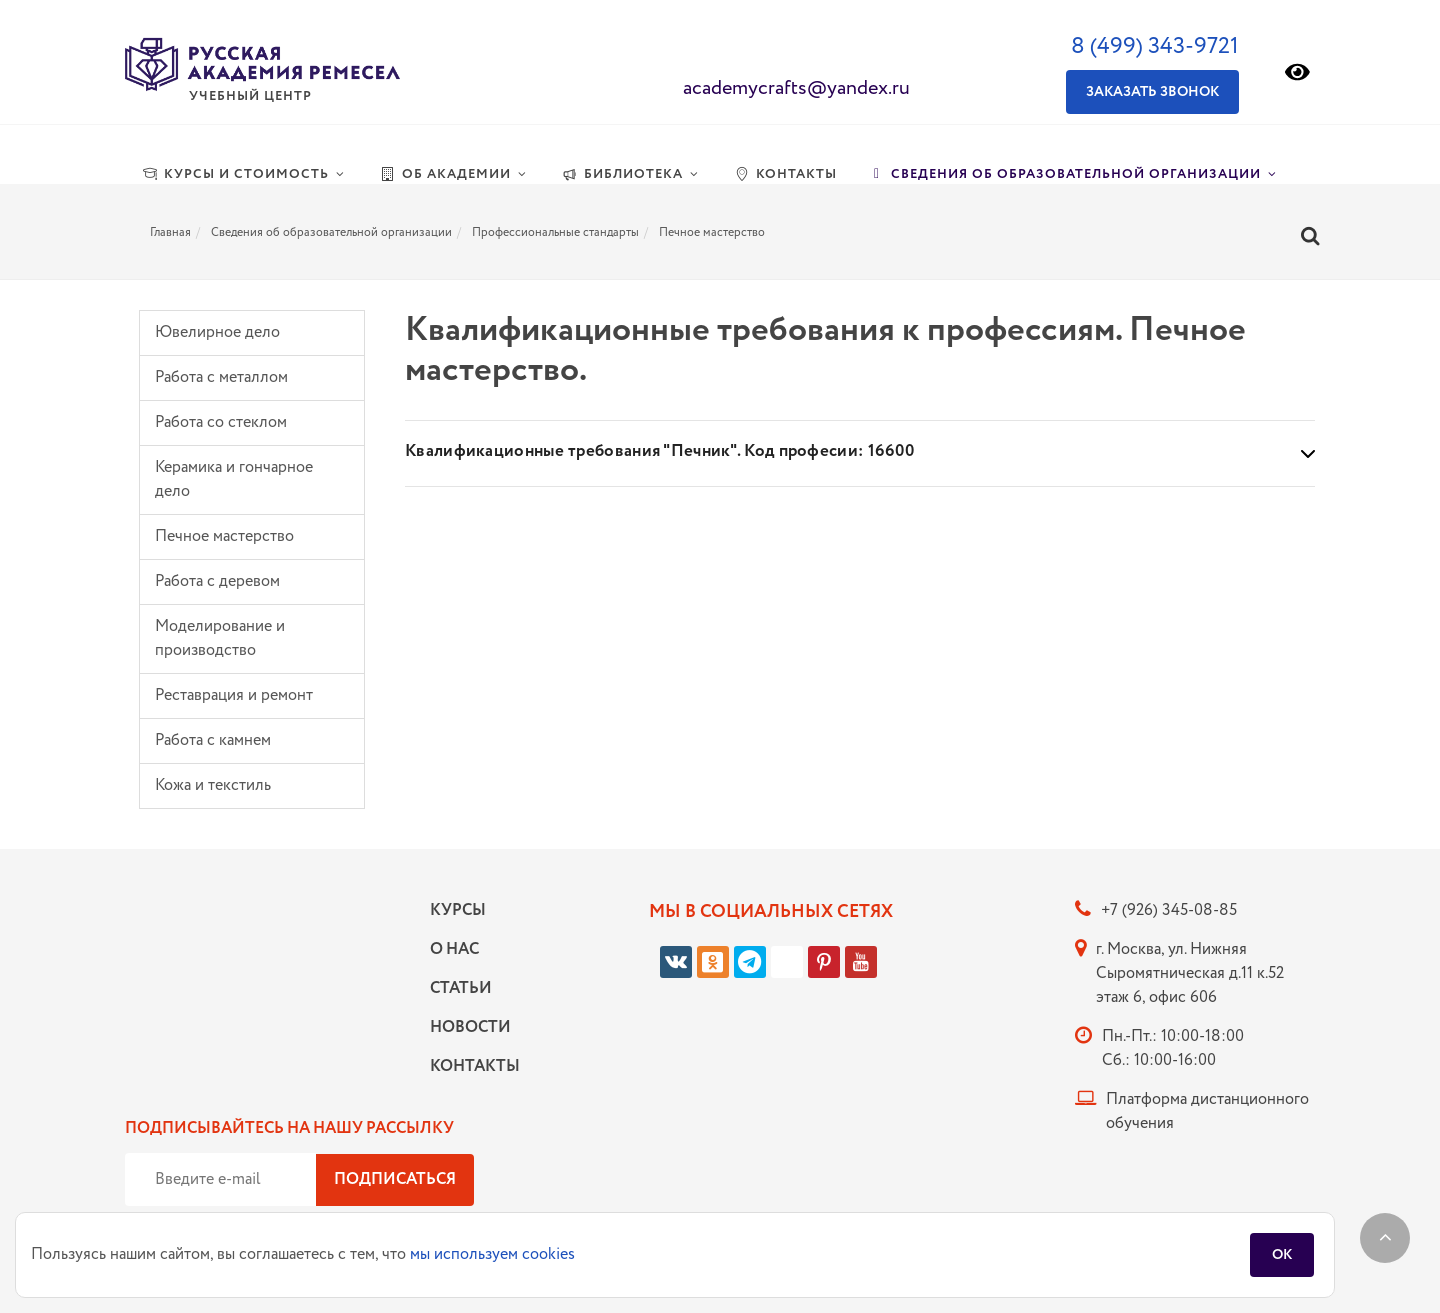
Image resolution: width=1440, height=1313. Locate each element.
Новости (470, 1027)
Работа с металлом (221, 377)
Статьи (461, 988)
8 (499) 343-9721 (1155, 46)
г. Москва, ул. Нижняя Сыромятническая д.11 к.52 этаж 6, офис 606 (1190, 973)
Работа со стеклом (221, 422)
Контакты (470, 1066)
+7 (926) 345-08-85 (1169, 910)
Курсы (458, 910)
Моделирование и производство (220, 638)
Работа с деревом (217, 581)
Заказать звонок (1152, 92)
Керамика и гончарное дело (234, 479)
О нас (454, 949)
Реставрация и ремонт (234, 695)
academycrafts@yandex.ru (796, 88)
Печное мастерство (224, 536)
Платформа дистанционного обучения (1207, 1111)
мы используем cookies (492, 1254)
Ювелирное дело (217, 332)
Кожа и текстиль (213, 785)
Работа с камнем (213, 740)
